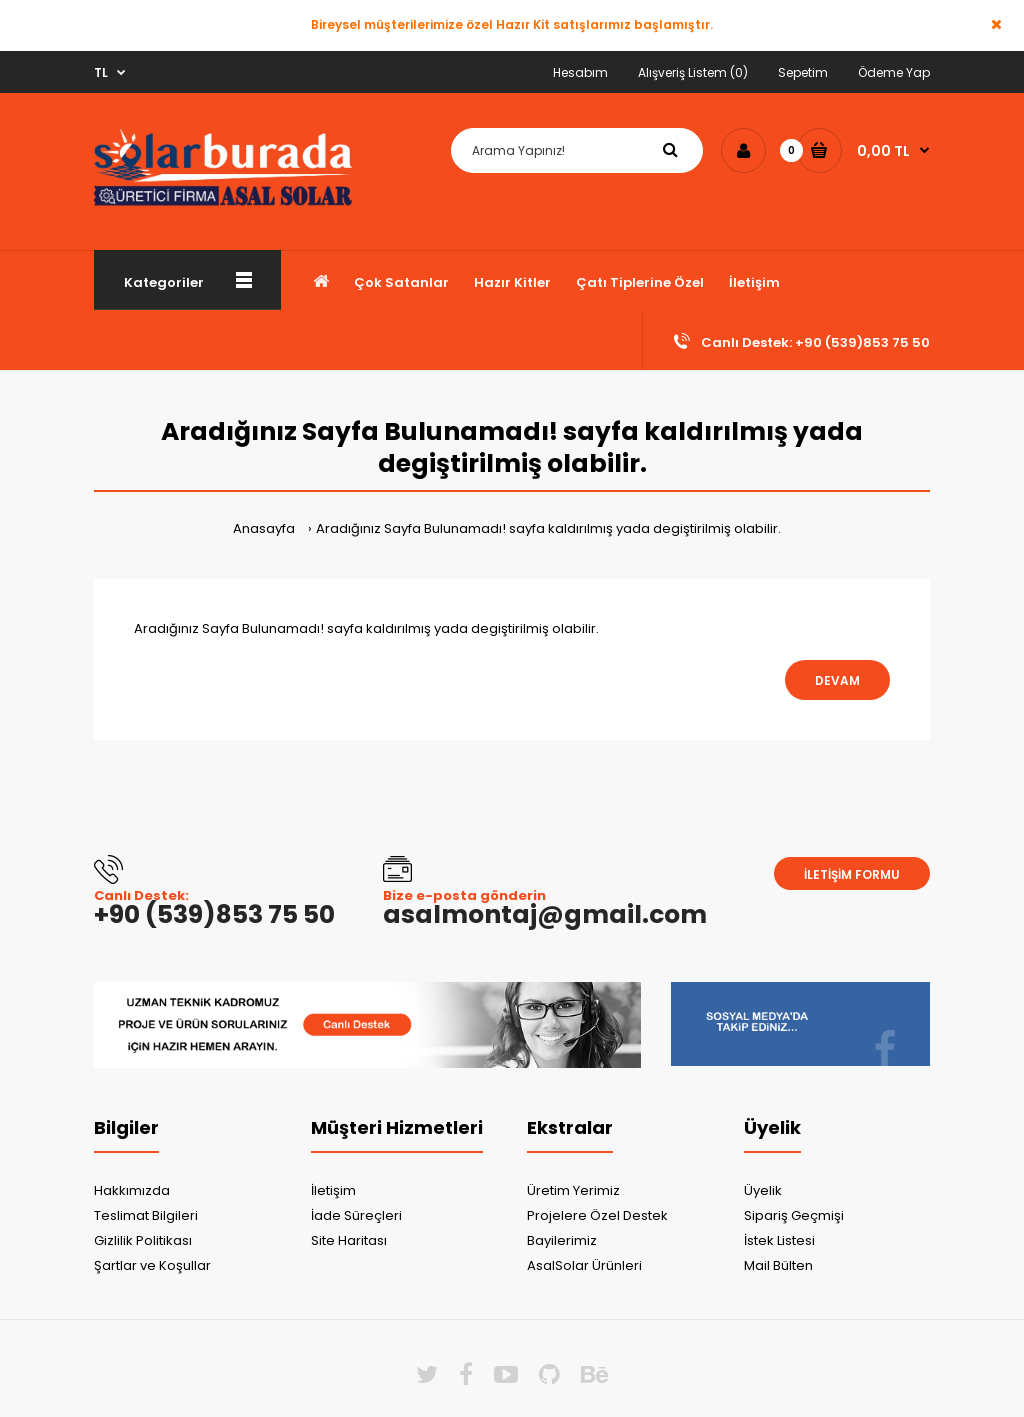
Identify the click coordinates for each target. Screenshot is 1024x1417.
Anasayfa (264, 528)
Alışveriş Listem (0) (693, 72)
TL (101, 72)
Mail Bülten (778, 1265)
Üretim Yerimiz (573, 1190)
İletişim (333, 1190)
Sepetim (803, 72)
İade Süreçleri (356, 1215)
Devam (837, 680)
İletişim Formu (852, 874)
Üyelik (763, 1190)
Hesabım (580, 72)
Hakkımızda (132, 1190)
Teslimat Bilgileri (146, 1215)
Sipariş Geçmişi (794, 1215)
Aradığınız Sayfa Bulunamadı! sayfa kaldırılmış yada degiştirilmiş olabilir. (548, 528)
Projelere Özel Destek (597, 1215)
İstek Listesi (779, 1240)
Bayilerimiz (562, 1240)
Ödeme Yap (894, 72)
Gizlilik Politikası (143, 1240)
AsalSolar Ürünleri (584, 1265)
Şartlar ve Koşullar (152, 1265)
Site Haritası (349, 1240)
